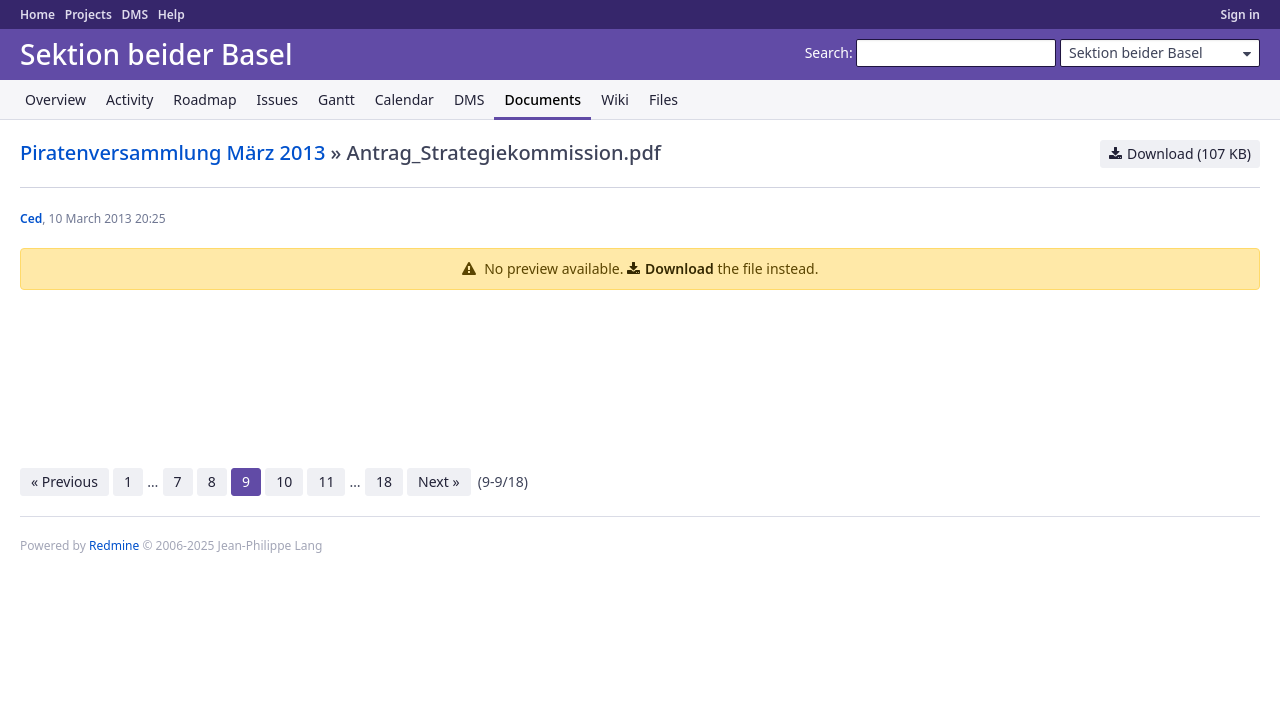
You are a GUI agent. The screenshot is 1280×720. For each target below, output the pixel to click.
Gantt (336, 99)
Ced (31, 218)
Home (37, 14)
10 (284, 481)
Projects (88, 14)
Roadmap (204, 99)
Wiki (615, 99)
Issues (277, 99)
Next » (438, 481)
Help (171, 14)
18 (384, 481)
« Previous (64, 481)
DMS (134, 14)
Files (663, 99)
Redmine (114, 545)
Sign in (1240, 14)
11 (326, 481)
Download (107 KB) (1189, 153)
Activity (129, 99)
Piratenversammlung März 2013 (172, 152)
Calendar (404, 99)
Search (827, 52)
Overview (55, 99)
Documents (542, 99)
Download (679, 268)
